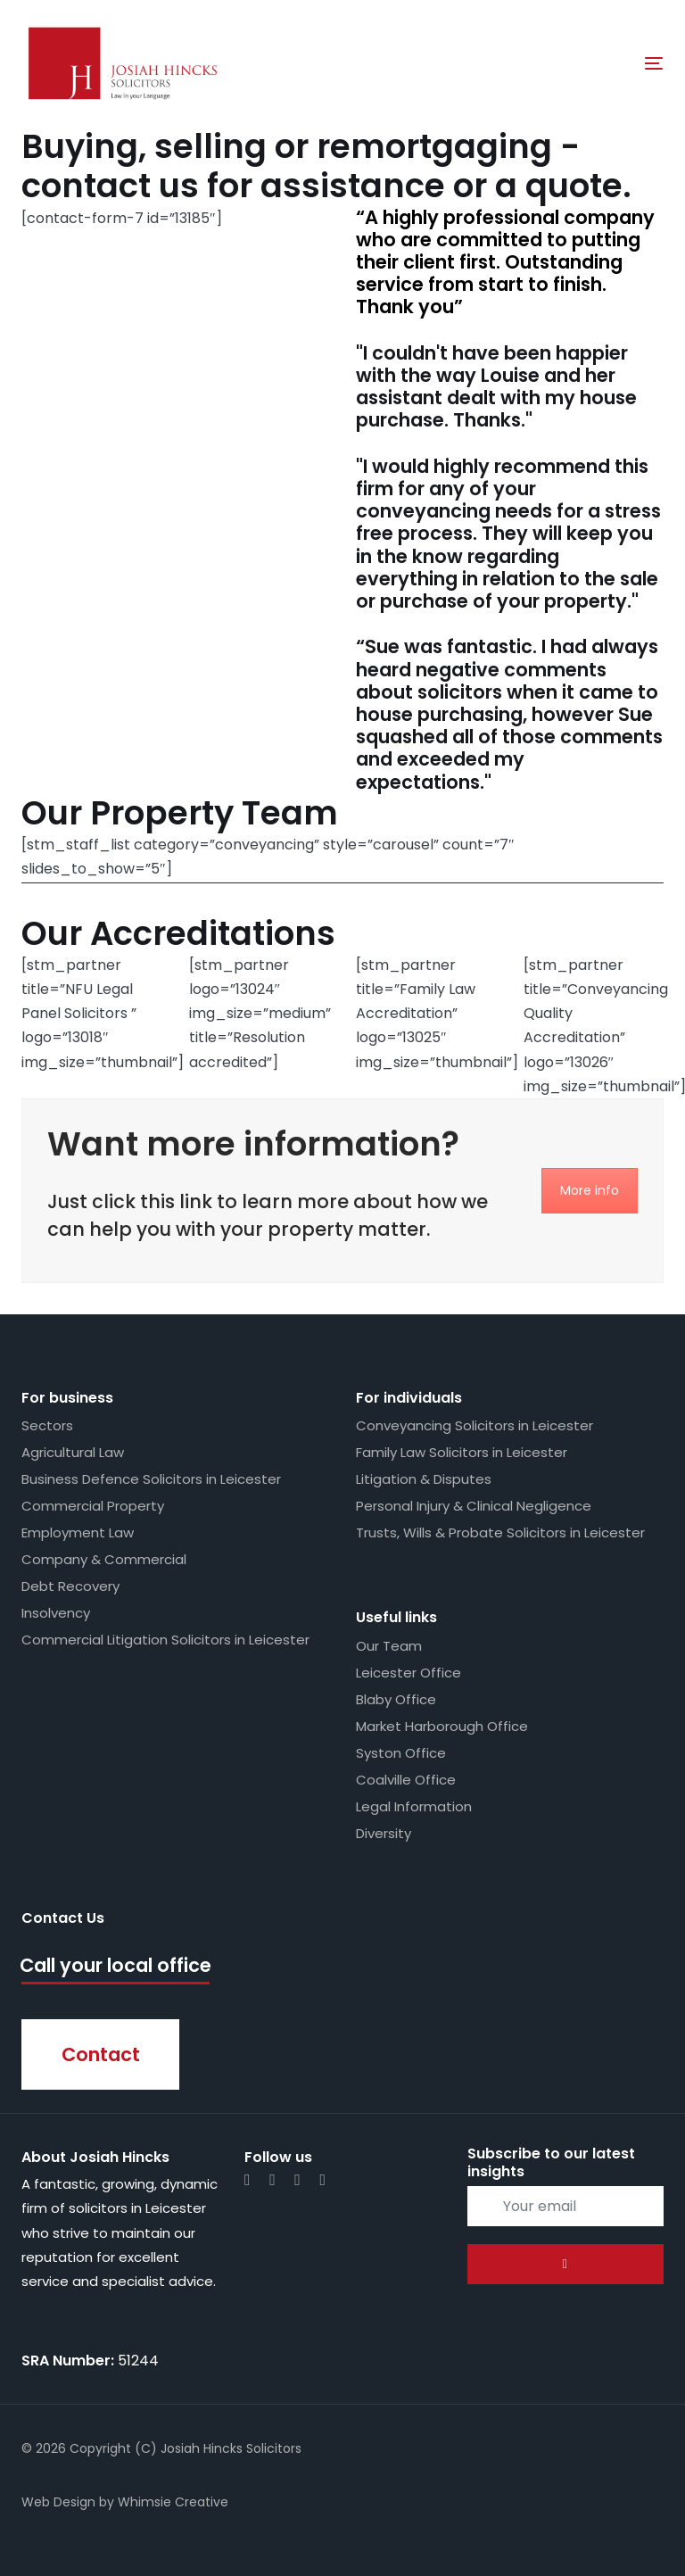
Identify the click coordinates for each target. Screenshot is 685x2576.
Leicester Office (408, 1672)
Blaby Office (396, 1699)
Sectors (47, 1425)
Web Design (58, 2502)
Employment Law (77, 1532)
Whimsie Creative (173, 2502)
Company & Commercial (103, 1559)
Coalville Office (406, 1779)
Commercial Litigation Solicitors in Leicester (165, 1639)
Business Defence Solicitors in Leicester (151, 1479)
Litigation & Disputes (423, 1479)
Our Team (389, 1645)
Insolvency (55, 1612)
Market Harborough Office (442, 1726)
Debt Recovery (70, 1586)
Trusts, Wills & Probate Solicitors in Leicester (500, 1532)
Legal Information (414, 1806)
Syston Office (401, 1753)
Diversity (383, 1833)
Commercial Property (92, 1505)
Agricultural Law (72, 1452)
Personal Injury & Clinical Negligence (473, 1505)
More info (589, 1190)
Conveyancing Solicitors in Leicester (474, 1425)
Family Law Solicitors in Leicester (461, 1452)
